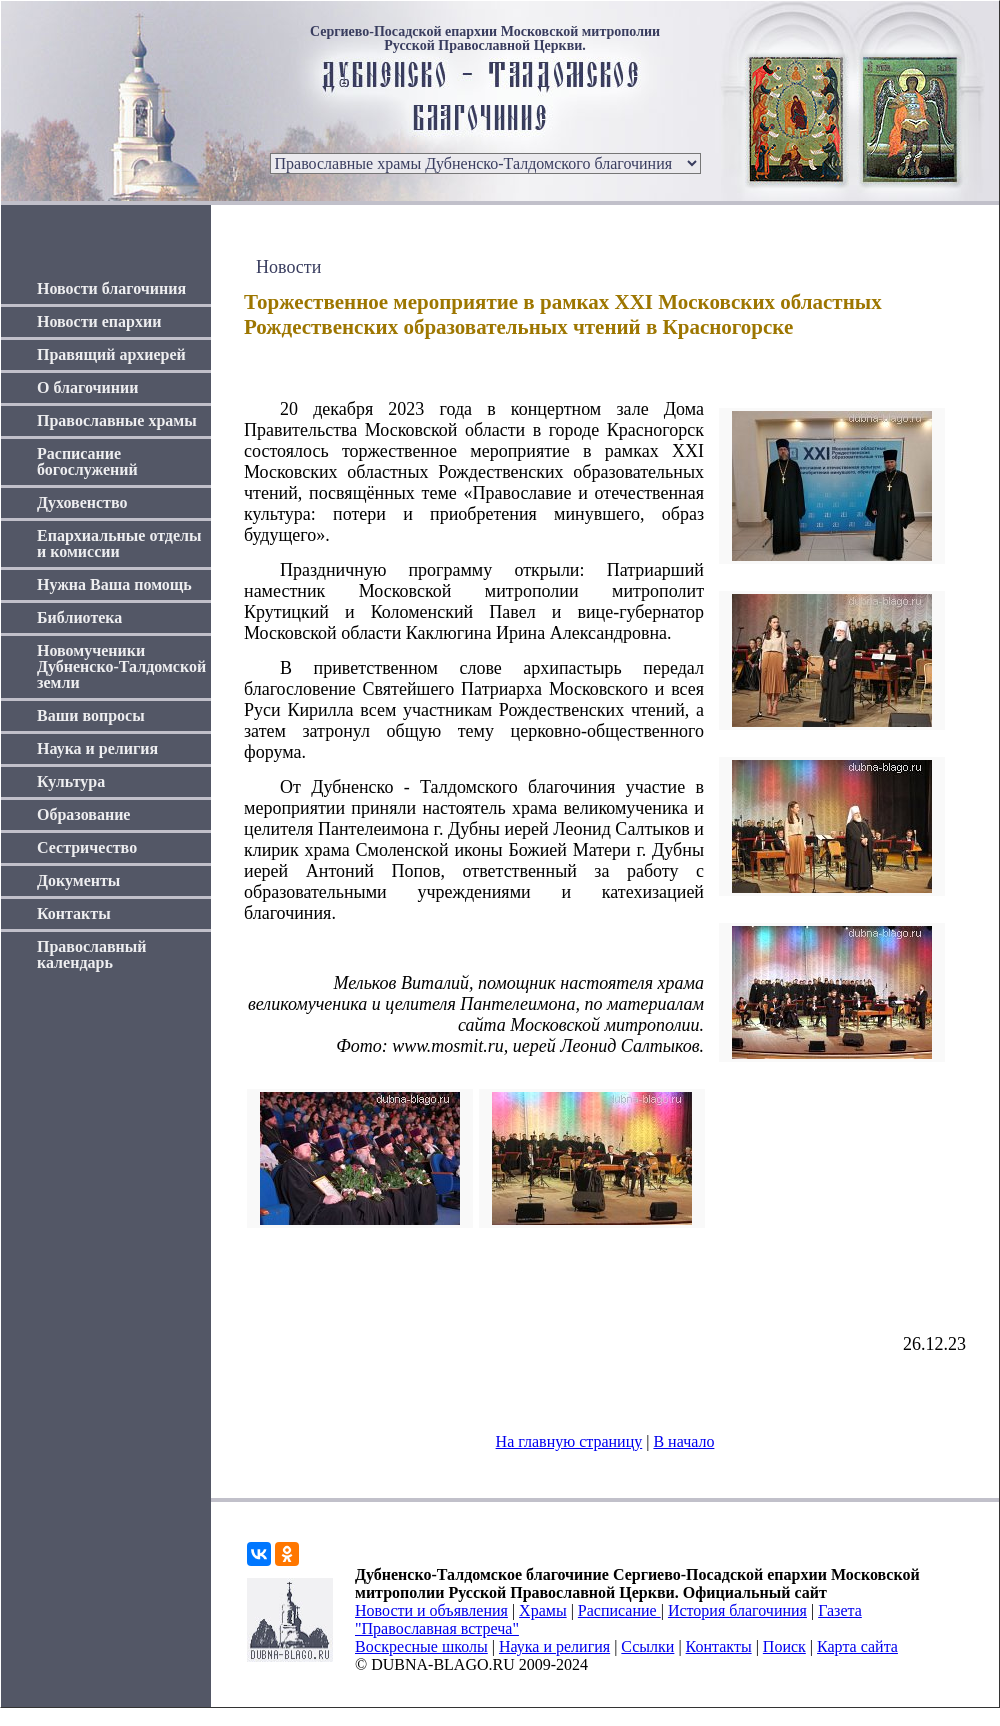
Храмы (543, 1610)
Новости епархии (99, 321)
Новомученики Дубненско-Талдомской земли (121, 666)
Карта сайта (857, 1646)
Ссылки (647, 1646)
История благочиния (737, 1610)
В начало (683, 1441)
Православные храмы (117, 420)
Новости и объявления (431, 1610)
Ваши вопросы (91, 715)
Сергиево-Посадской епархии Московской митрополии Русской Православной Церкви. (485, 39)
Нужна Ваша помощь (114, 584)
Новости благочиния (111, 288)
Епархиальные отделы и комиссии (119, 543)
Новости (288, 267)
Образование (83, 814)
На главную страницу (569, 1441)
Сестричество (87, 847)
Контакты (74, 913)
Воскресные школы (421, 1646)
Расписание (619, 1610)
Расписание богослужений (87, 461)
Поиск (784, 1646)
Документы (78, 880)
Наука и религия (97, 748)
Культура (71, 781)
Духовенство (82, 502)
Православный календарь (92, 954)
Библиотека (79, 617)
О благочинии (87, 387)
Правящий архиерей (111, 354)
